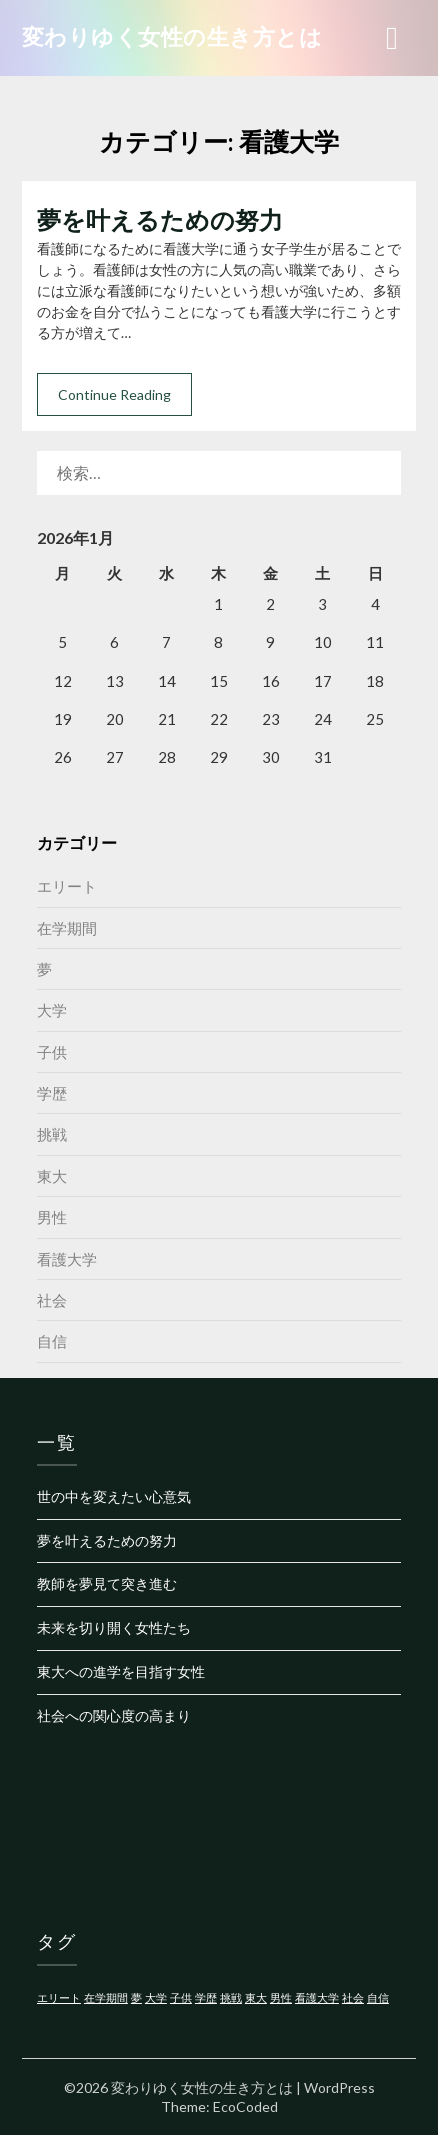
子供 (52, 1052)
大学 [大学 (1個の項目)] (156, 1997)
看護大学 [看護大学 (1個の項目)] (317, 1997)
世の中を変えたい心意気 (114, 1496)
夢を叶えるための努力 (160, 219)
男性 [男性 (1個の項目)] (281, 1997)
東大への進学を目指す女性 (121, 1671)
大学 (52, 1010)
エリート (67, 886)
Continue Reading (114, 394)
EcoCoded (245, 2106)
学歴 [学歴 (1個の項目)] (206, 1997)
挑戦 (52, 1134)
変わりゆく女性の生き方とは (172, 36)
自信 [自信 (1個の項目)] (378, 1997)
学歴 (52, 1093)
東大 (52, 1176)
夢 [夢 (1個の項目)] (136, 1997)
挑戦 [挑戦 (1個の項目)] (231, 1997)
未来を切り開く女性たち (114, 1627)
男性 (52, 1217)
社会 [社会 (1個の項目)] (353, 1997)
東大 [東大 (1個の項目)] (256, 1997)
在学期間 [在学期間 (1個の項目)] (106, 1997)
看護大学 (67, 1259)
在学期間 (67, 928)
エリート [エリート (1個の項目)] (59, 1997)
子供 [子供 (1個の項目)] (181, 1997)
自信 (52, 1341)
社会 (52, 1300)
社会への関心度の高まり (114, 1715)
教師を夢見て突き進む (107, 1583)
